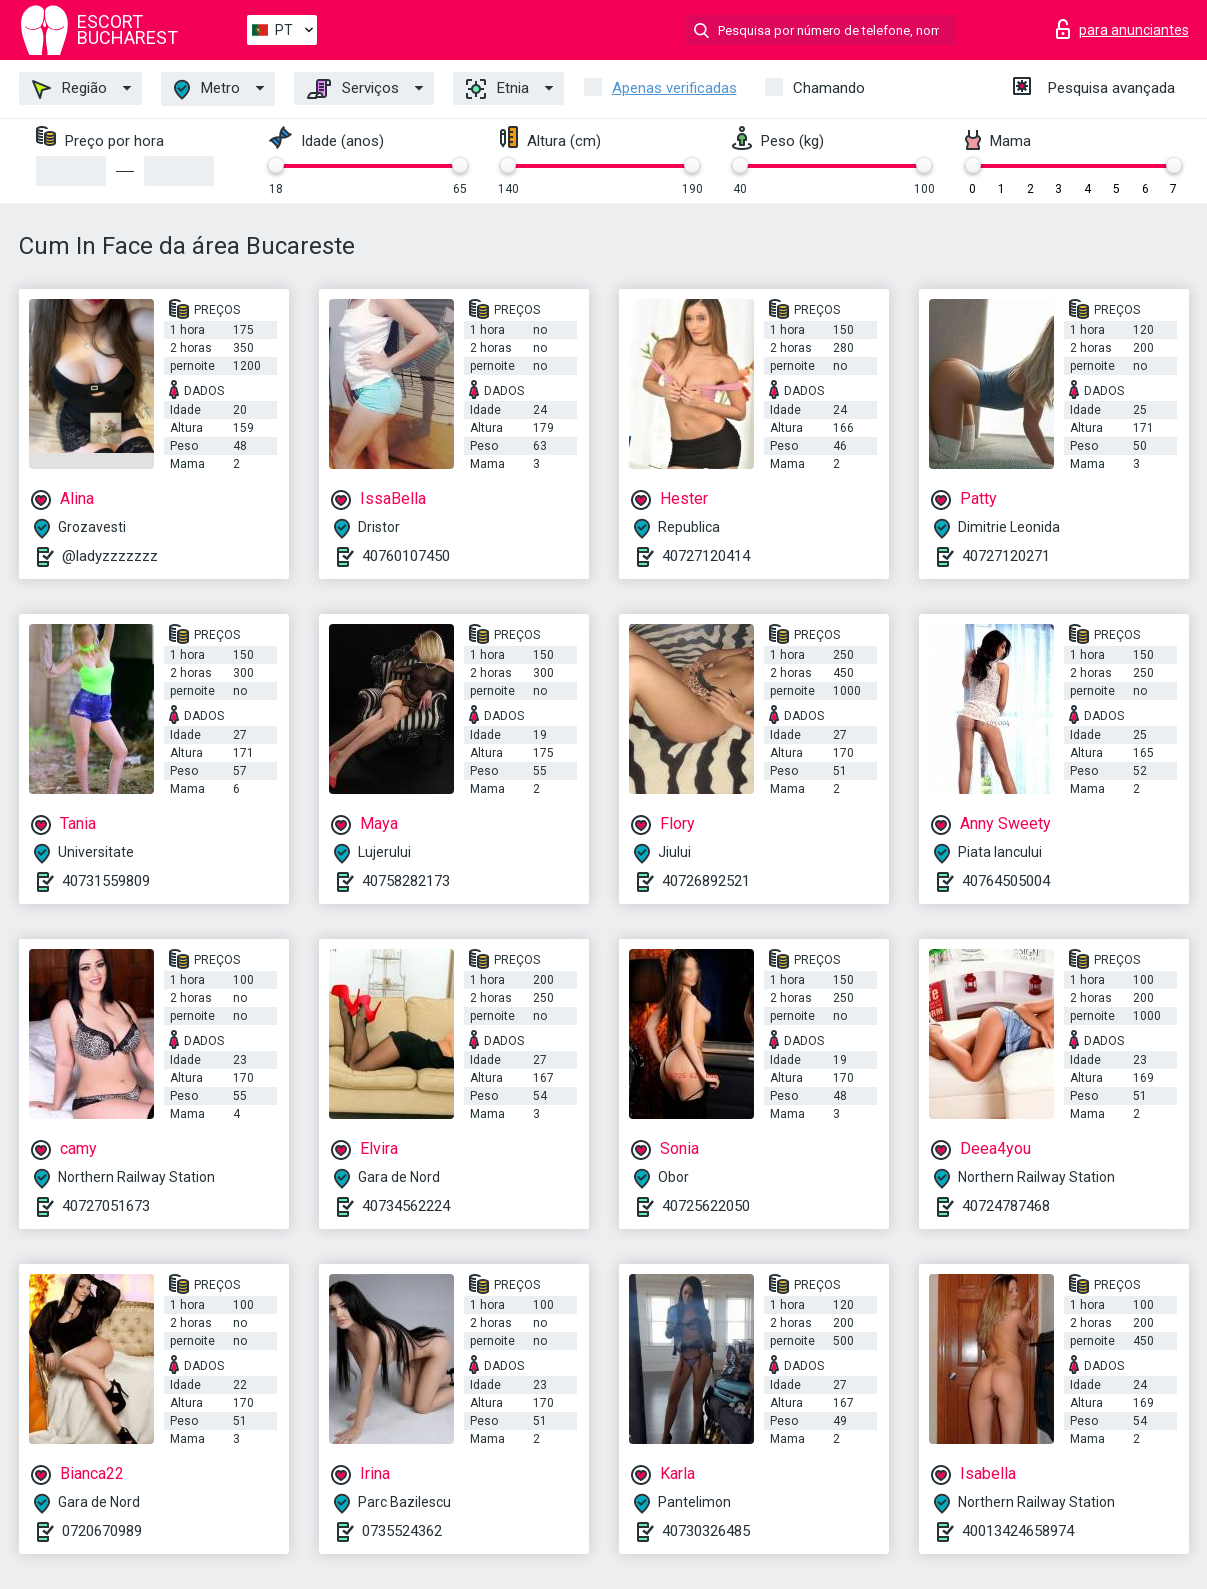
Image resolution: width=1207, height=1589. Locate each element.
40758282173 (406, 881)
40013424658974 (1018, 1531)
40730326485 (706, 1531)
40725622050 (706, 1206)
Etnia (497, 89)
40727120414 (706, 556)
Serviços (353, 89)
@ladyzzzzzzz (110, 556)
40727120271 (1006, 556)
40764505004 (1006, 881)
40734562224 (406, 1206)
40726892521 (706, 881)
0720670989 (102, 1531)
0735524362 (402, 1531)
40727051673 (106, 1206)
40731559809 (106, 881)
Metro (207, 89)
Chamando (829, 88)
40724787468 (1006, 1206)
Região (69, 89)
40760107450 (406, 556)
